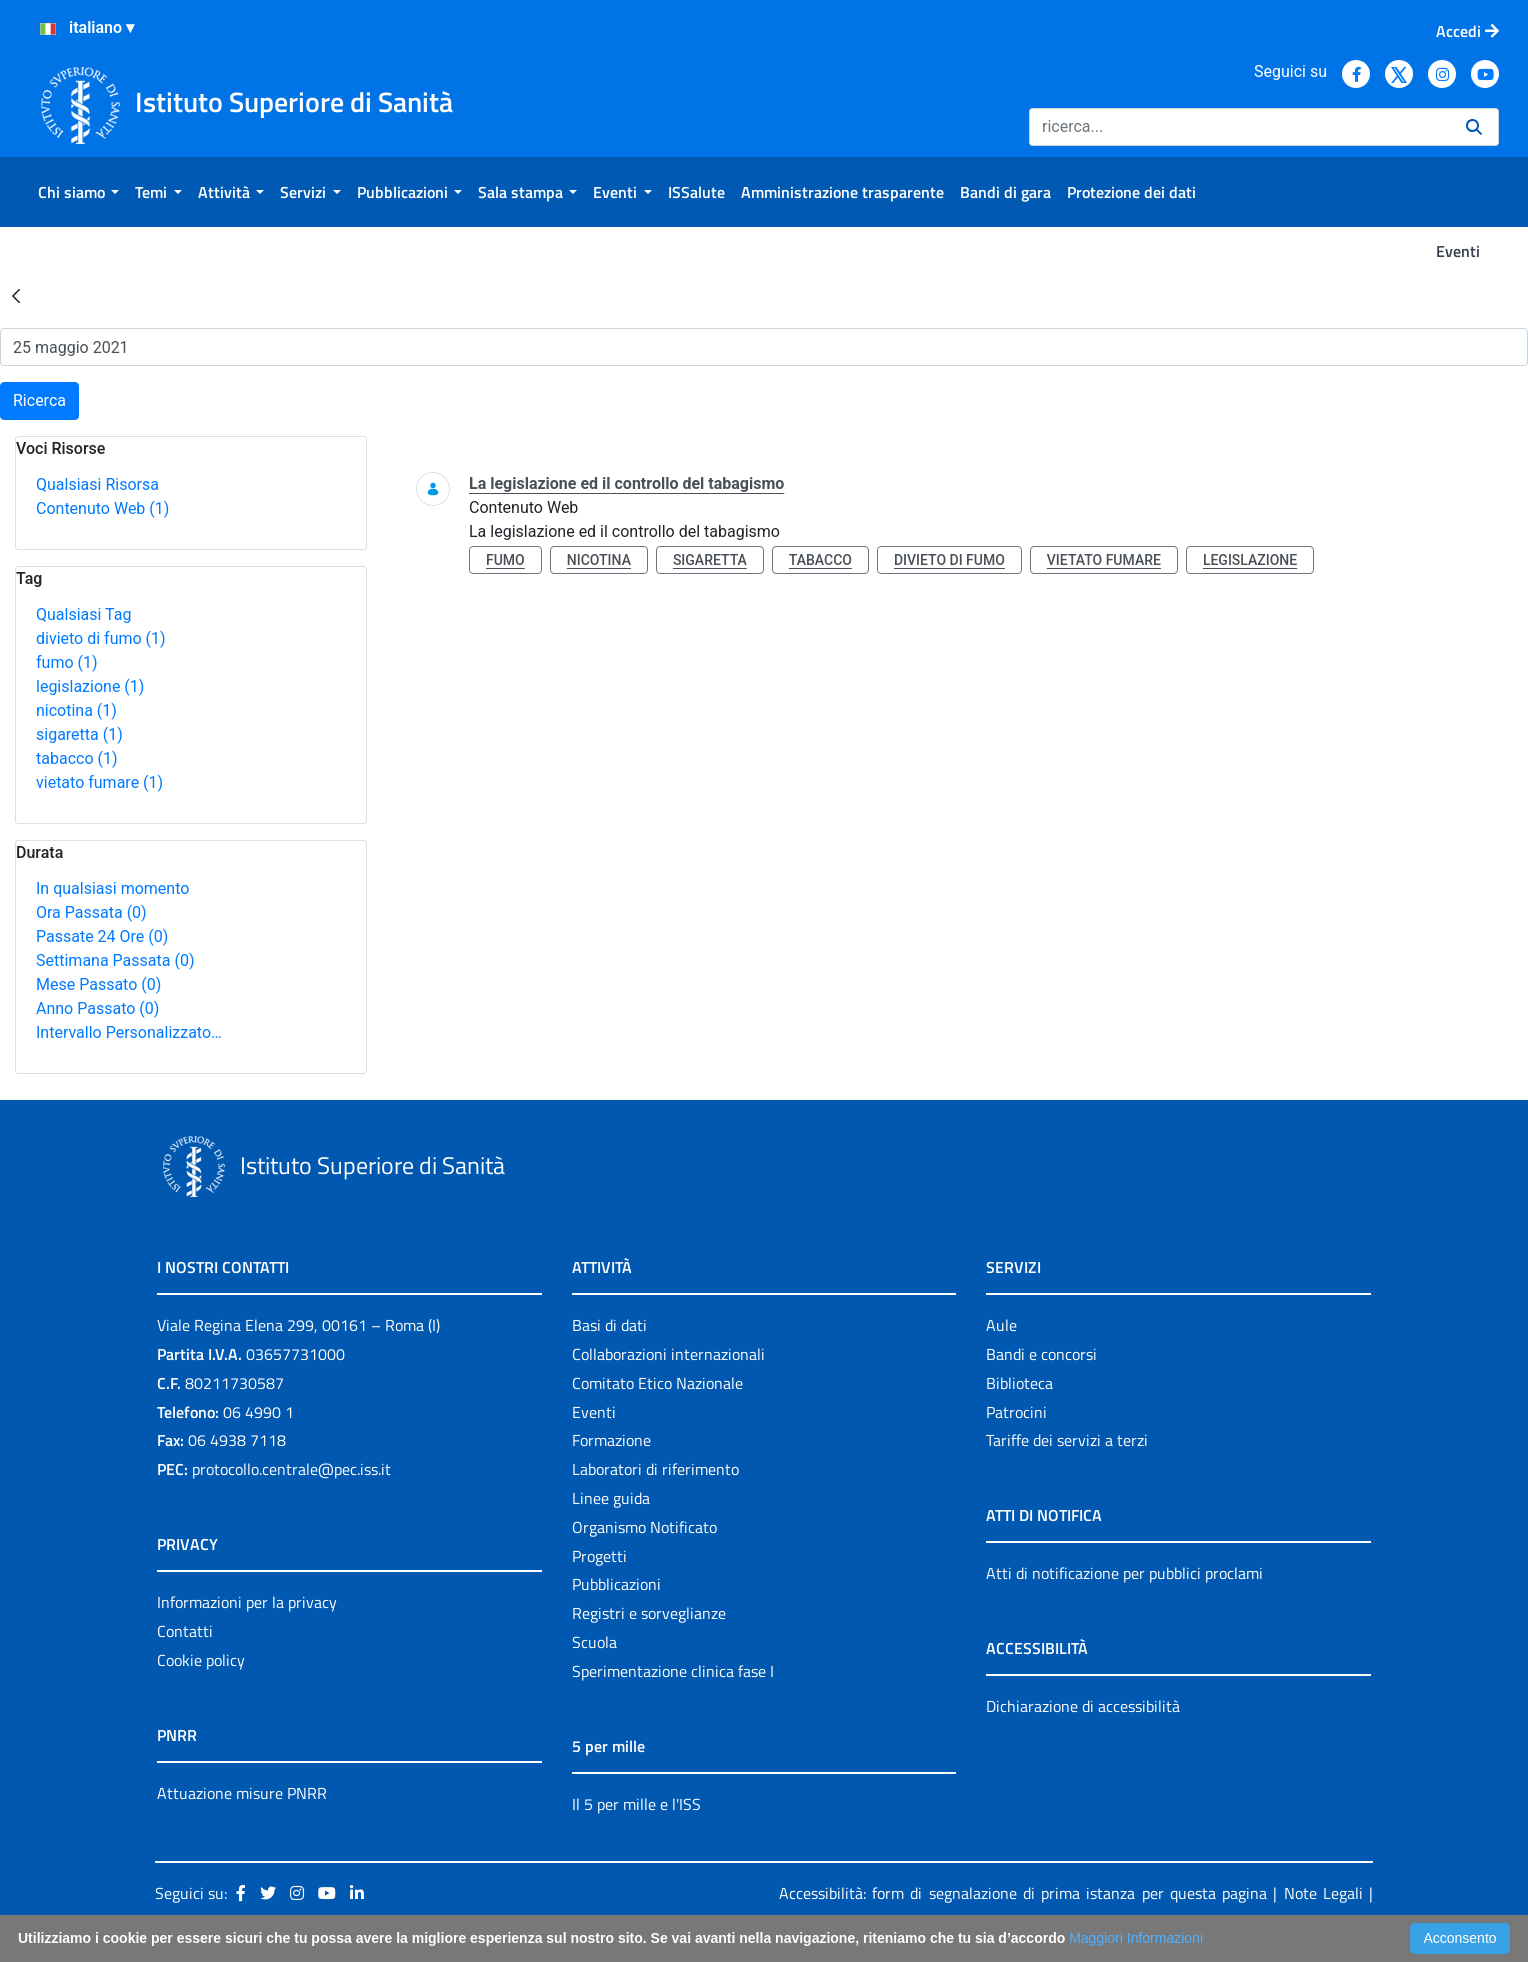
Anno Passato (97, 1008)
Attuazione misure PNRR (242, 1793)
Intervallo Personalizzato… (129, 1032)
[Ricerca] (1239, 127)
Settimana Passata (115, 960)
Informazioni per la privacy (247, 1602)
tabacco (77, 758)
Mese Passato (98, 984)
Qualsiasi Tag (83, 614)
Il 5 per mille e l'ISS (636, 1804)
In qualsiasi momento (112, 888)
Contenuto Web (102, 508)
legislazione (90, 686)
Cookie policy (201, 1660)
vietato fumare (99, 782)
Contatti (185, 1631)
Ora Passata (91, 912)
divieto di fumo (101, 638)
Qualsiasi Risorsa (97, 484)
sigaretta (79, 734)
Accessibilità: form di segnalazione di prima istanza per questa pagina (1023, 1893)
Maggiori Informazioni (1136, 1938)
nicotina (76, 710)
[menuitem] (78, 192)
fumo (67, 662)
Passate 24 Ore (102, 936)
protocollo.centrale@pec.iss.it (291, 1469)
